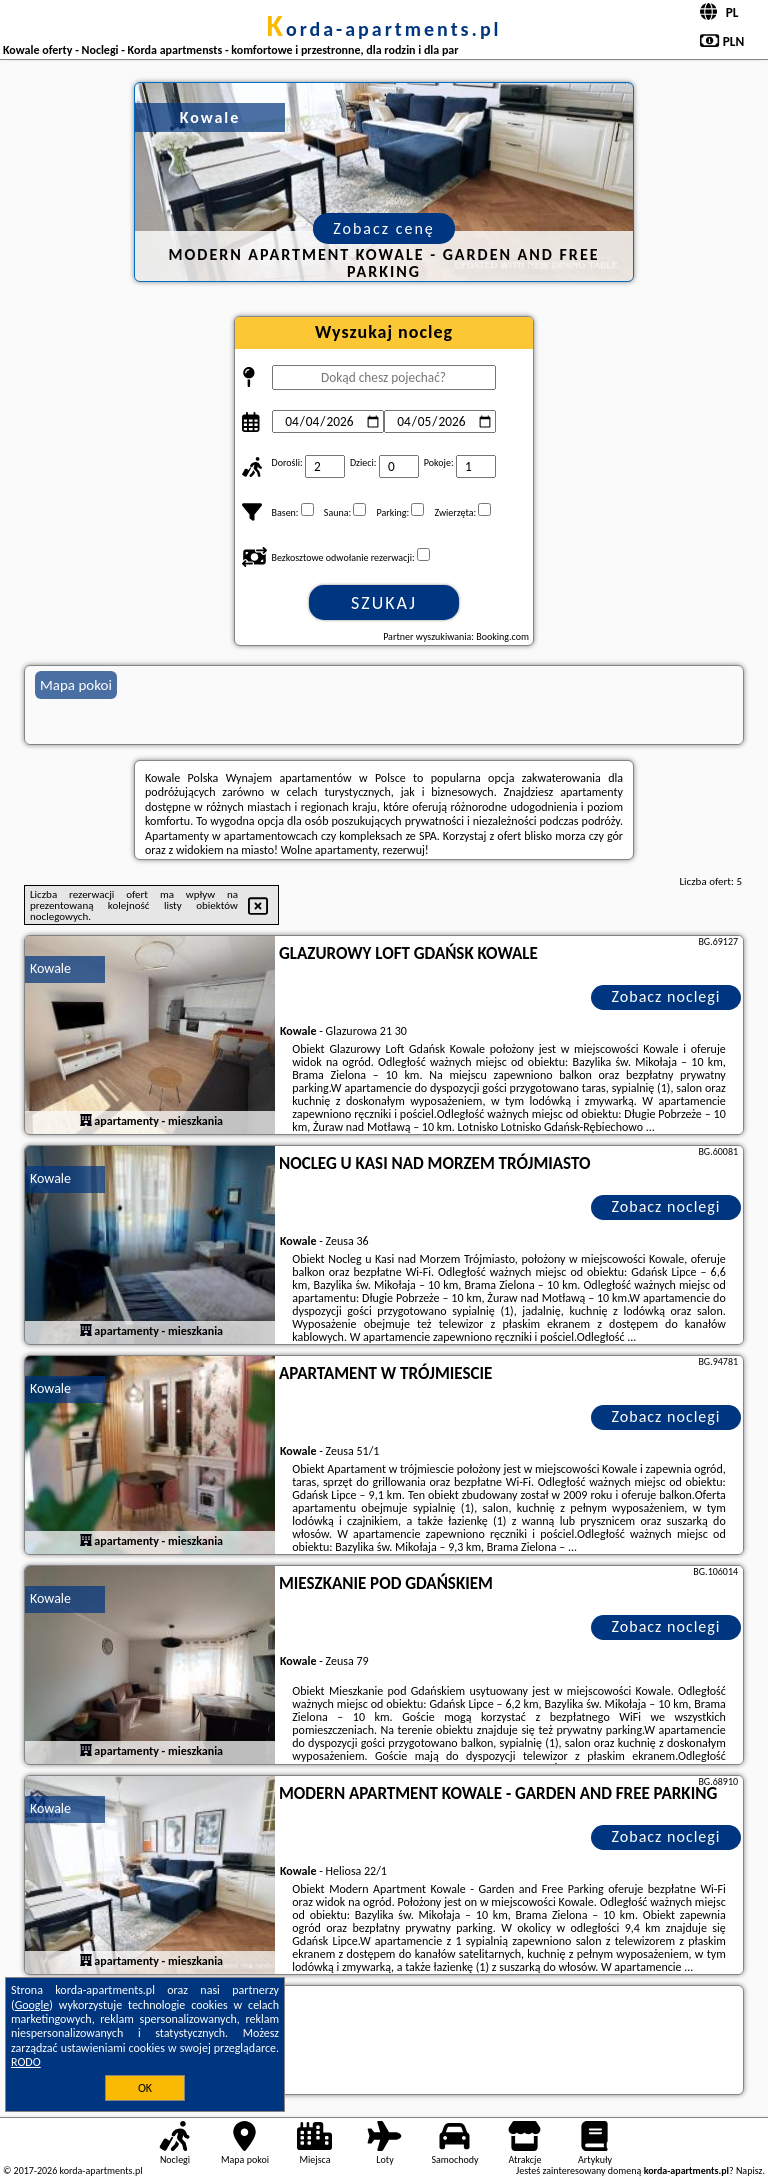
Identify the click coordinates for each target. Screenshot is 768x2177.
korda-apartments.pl (383, 29)
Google (32, 2005)
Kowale (50, 968)
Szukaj (384, 603)
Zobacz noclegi (666, 996)
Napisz (749, 2170)
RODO (26, 2062)
